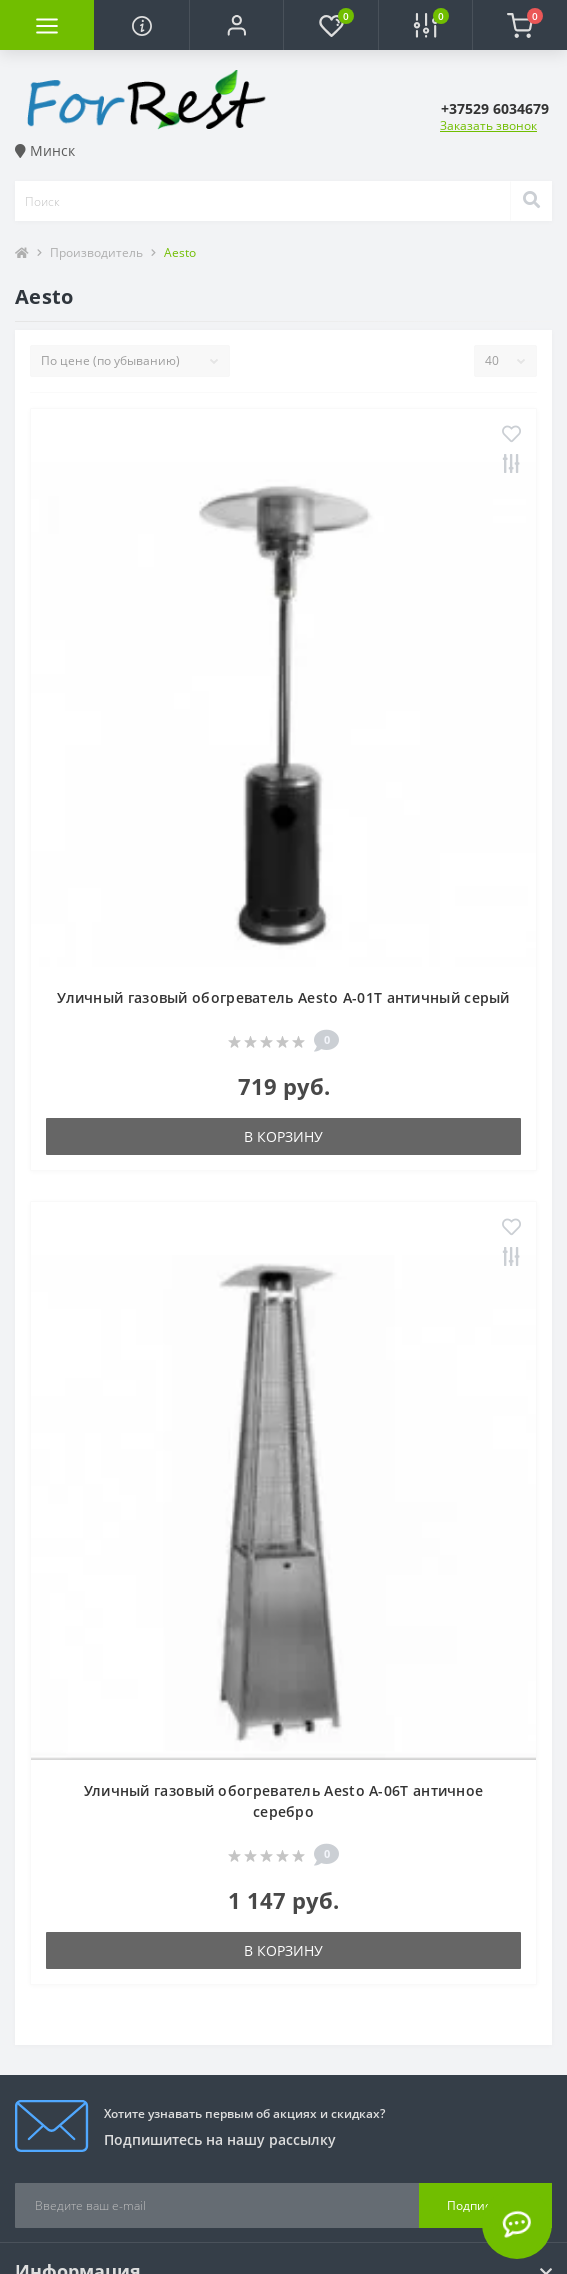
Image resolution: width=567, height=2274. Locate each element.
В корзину (283, 1136)
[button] (236, 25)
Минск (45, 150)
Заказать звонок (488, 125)
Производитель (96, 252)
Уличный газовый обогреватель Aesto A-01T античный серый (283, 997)
